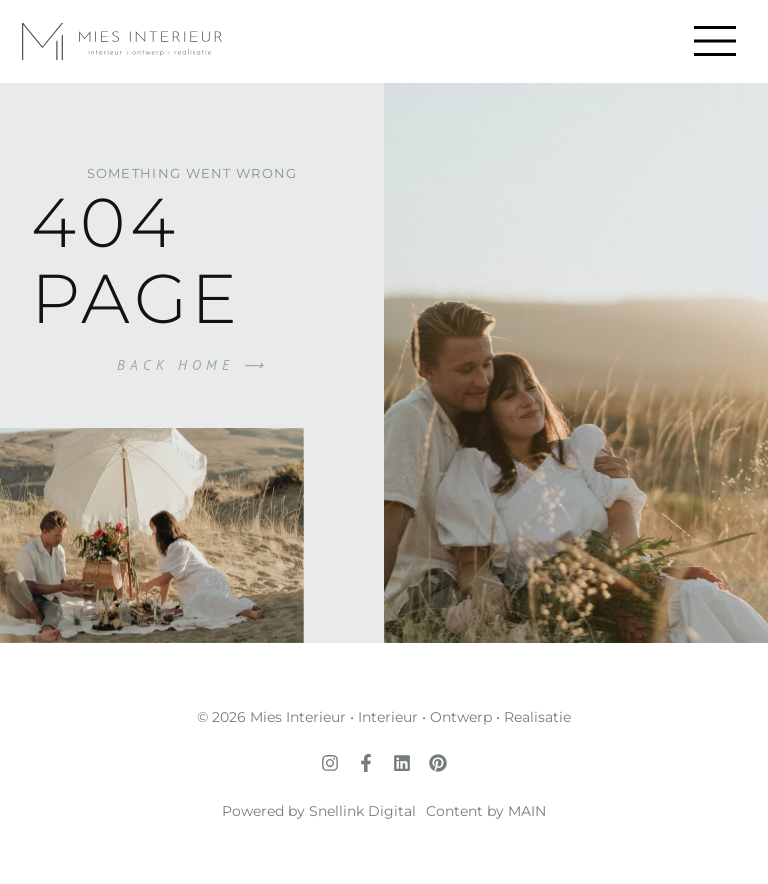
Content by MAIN (486, 811)
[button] (714, 41)
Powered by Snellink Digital (319, 811)
